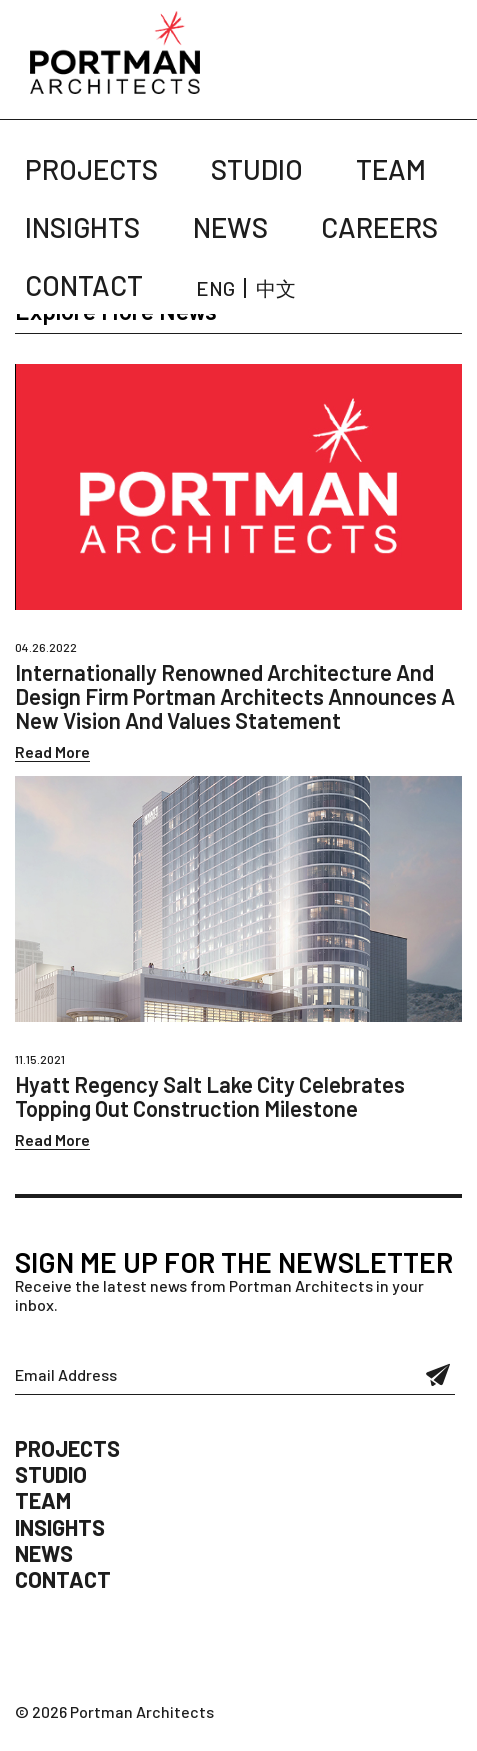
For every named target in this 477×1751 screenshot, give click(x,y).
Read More (52, 751)
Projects (91, 169)
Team (391, 169)
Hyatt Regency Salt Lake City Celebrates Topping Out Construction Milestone (210, 1096)
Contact (84, 285)
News (230, 227)
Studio (257, 169)
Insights (82, 227)
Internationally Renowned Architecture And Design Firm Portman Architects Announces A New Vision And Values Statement (235, 696)
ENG (215, 288)
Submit (438, 1375)
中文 (276, 288)
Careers (379, 227)
